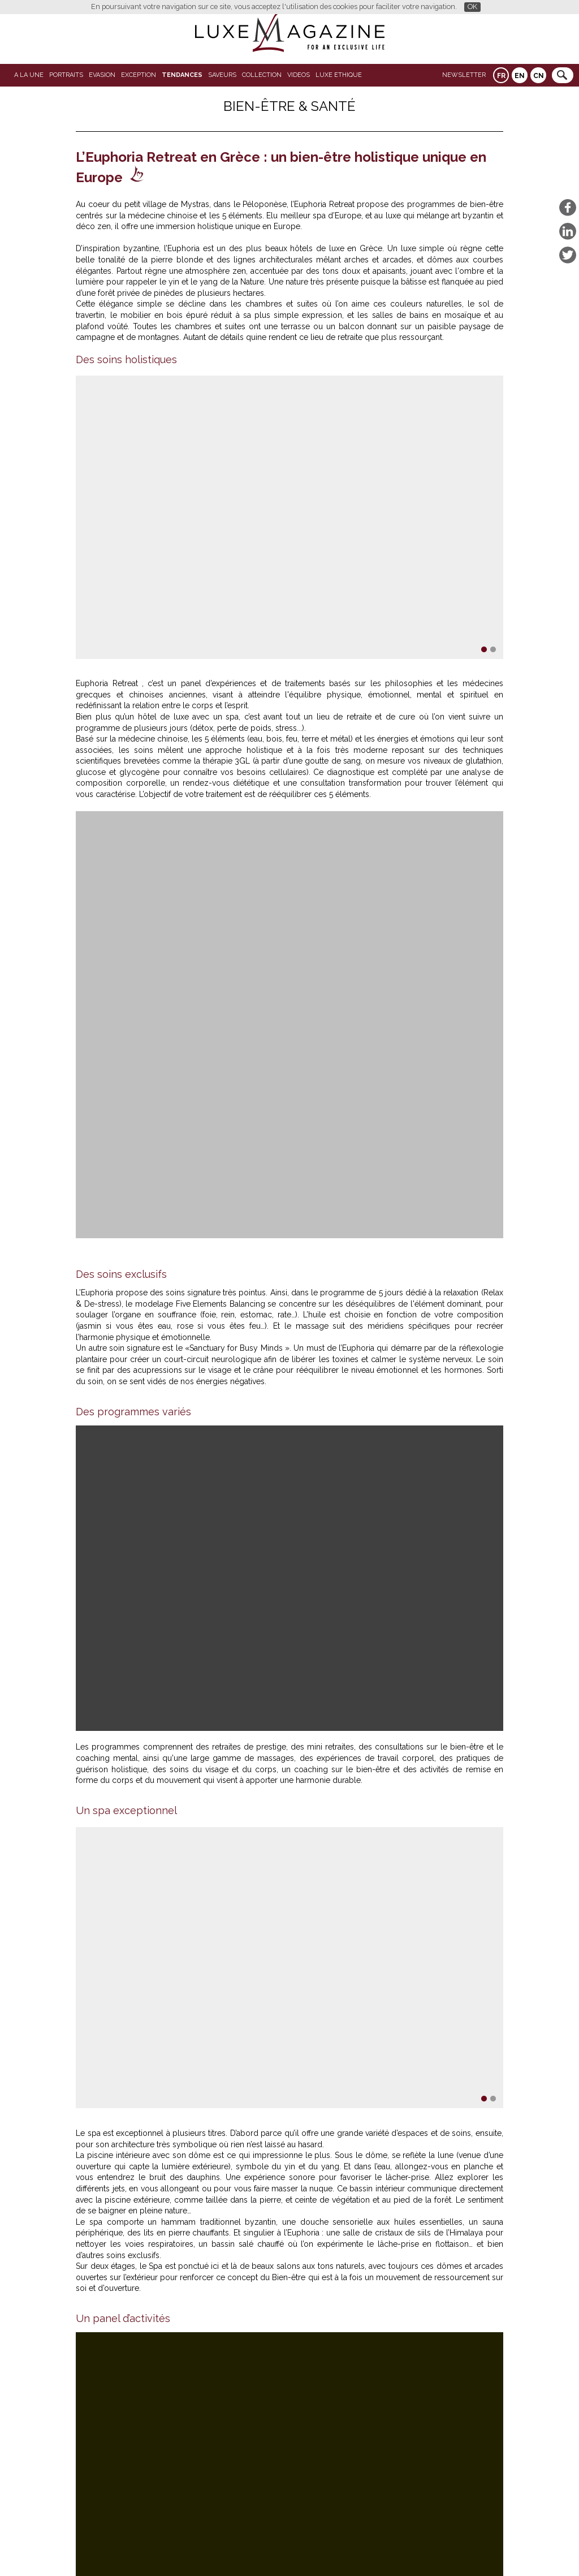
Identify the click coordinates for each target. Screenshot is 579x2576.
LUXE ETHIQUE (339, 75)
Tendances (182, 75)
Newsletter (464, 75)
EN (520, 76)
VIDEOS (298, 75)
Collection (262, 75)
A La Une (29, 75)
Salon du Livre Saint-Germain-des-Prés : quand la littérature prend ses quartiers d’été (263, 2417)
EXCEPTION (138, 75)
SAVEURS (222, 75)
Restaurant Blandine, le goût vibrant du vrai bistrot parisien (207, 2408)
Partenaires (202, 2549)
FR (501, 76)
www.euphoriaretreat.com (284, 1916)
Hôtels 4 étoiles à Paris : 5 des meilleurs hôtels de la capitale (210, 2390)
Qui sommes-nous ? (263, 2549)
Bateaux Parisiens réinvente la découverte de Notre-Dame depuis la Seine (239, 2399)
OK (472, 6)
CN (538, 76)
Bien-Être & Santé (289, 106)
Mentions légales (367, 2549)
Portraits (66, 75)
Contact (317, 2549)
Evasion (102, 75)
